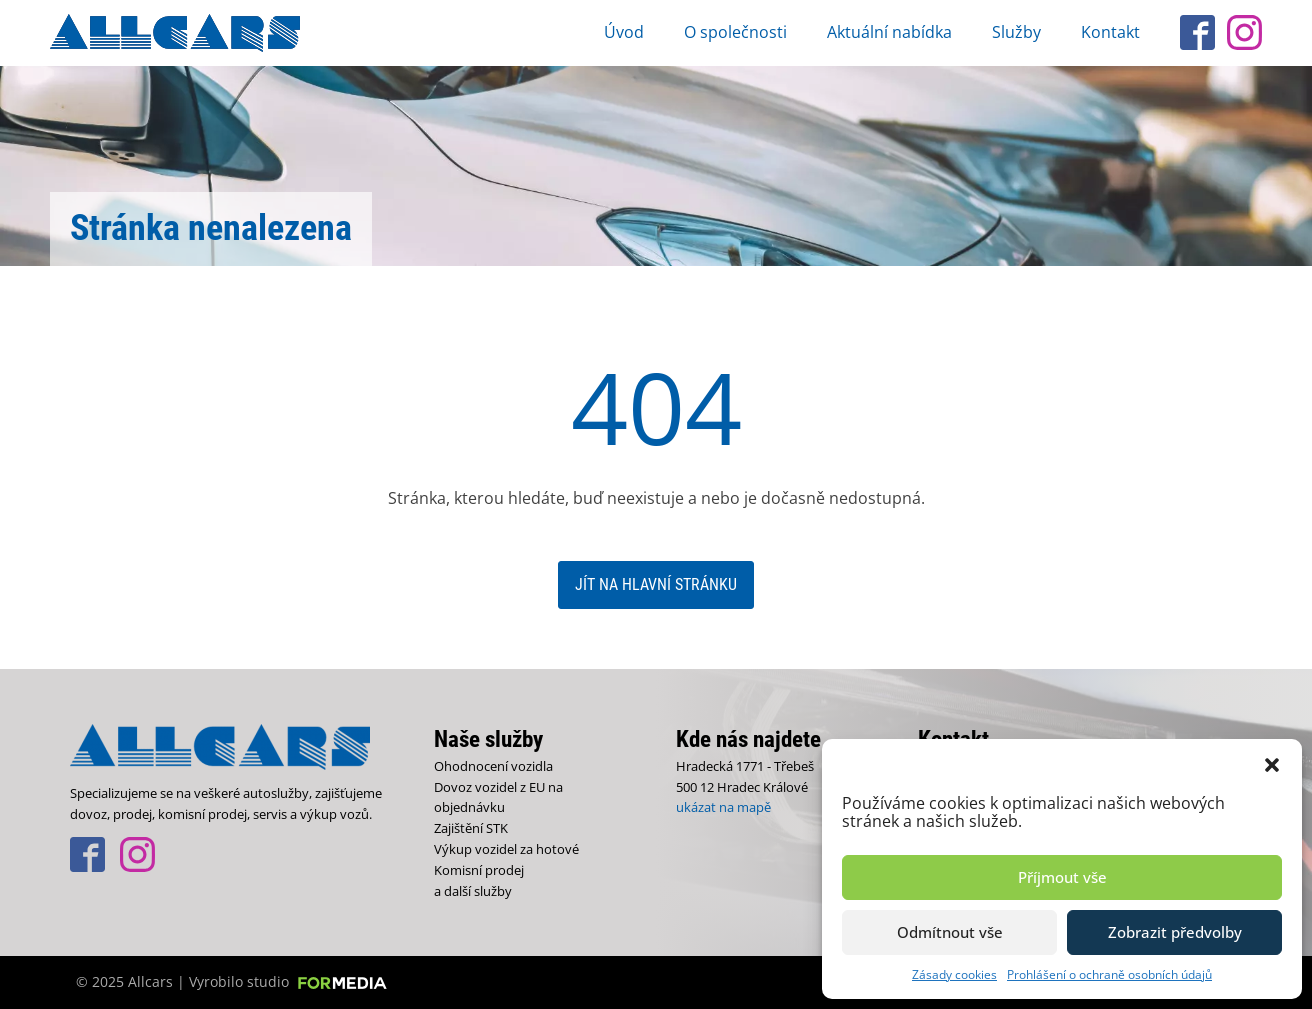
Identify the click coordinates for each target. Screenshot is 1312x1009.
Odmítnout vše (950, 932)
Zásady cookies (954, 974)
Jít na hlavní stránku (656, 584)
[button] (1272, 764)
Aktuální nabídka (889, 32)
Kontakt (1110, 32)
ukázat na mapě (723, 807)
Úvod (624, 32)
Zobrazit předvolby (1175, 932)
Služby (1016, 32)
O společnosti (735, 32)
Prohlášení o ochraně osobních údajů (1109, 974)
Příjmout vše (1062, 877)
